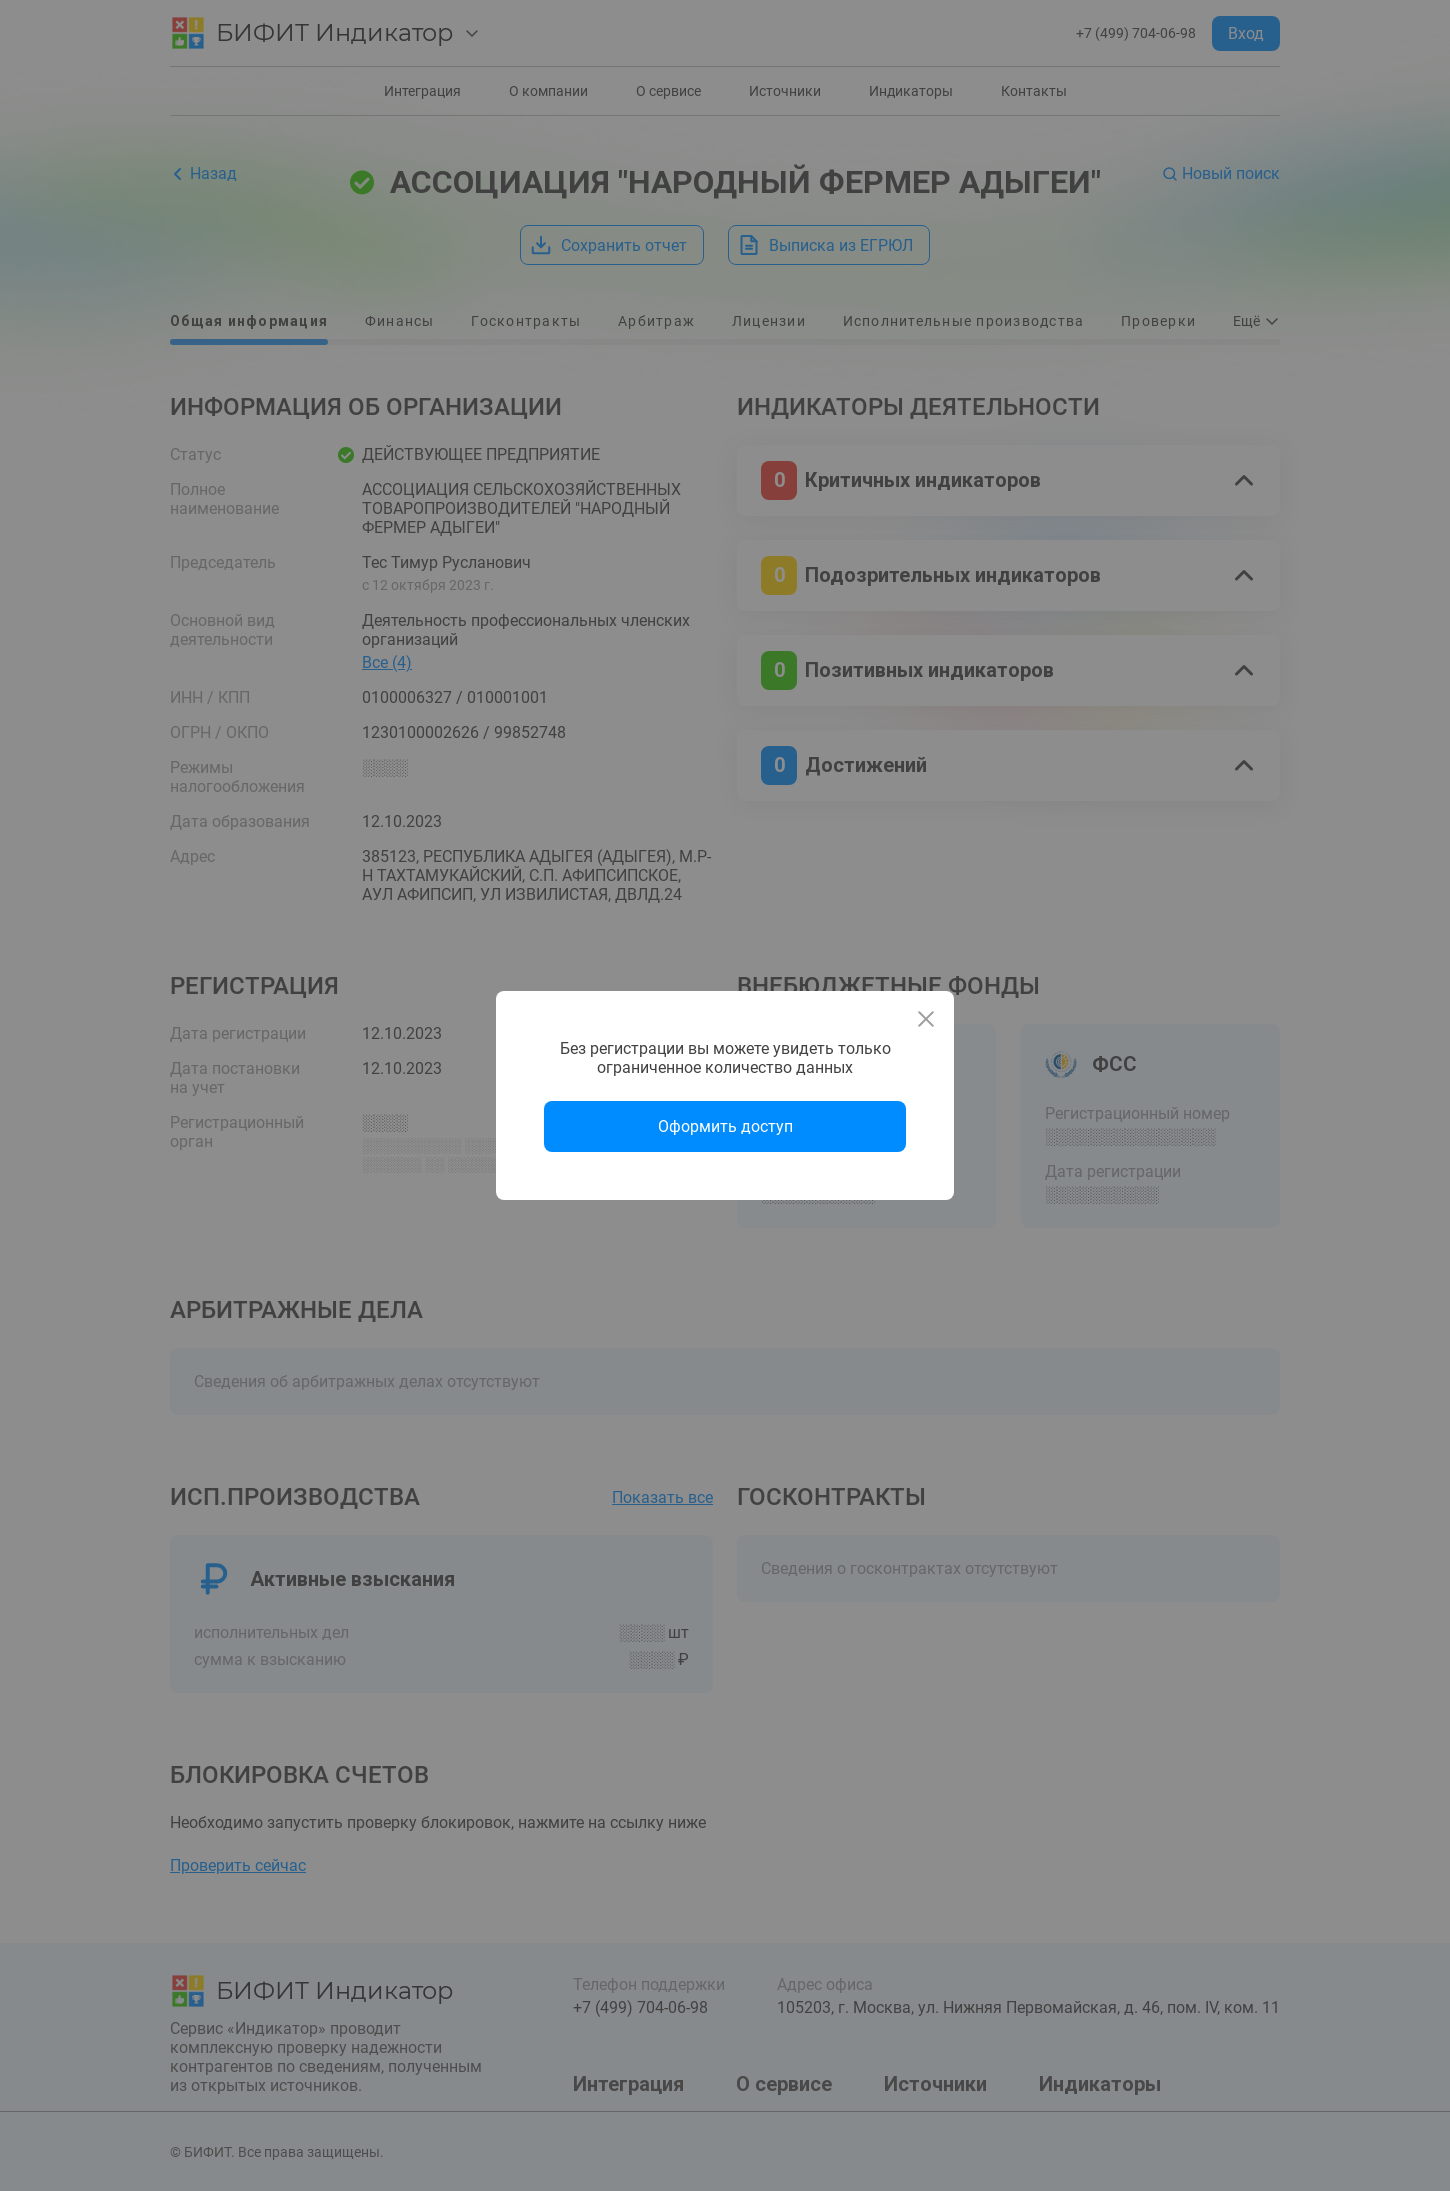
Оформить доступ (725, 1126)
